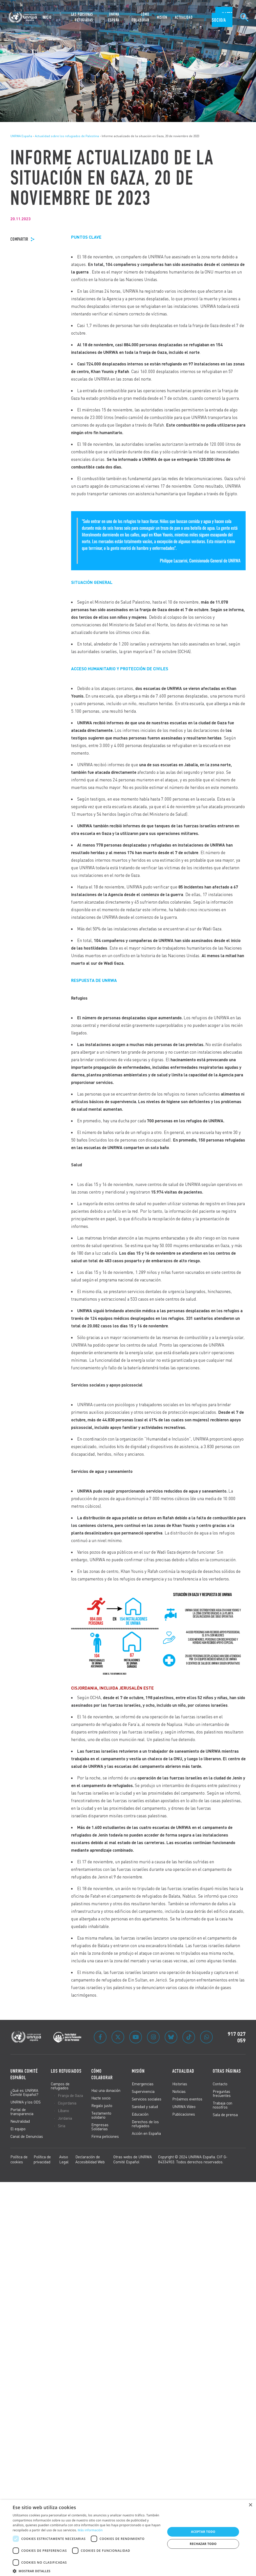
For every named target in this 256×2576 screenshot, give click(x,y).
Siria (61, 2126)
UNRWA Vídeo (184, 2106)
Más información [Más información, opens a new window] (90, 2530)
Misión (138, 2071)
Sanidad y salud (145, 2106)
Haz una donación (105, 2090)
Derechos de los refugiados (145, 2124)
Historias (179, 2084)
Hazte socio (101, 2098)
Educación (140, 2114)
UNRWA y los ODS (25, 2102)
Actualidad (183, 2071)
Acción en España (146, 2133)
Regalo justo (101, 2105)
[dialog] (128, 2538)
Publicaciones (183, 2114)
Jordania (65, 2118)
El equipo (18, 2129)
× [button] (250, 2505)
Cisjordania (67, 2103)
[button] (87, 2570)
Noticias (179, 2091)
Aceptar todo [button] (203, 2532)
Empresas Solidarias (100, 2127)
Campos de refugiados (60, 2086)
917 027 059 (237, 2037)
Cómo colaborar (102, 2074)
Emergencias (143, 2084)
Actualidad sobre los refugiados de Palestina (67, 136)
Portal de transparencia (21, 2112)
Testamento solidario (101, 2115)
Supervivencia (143, 2091)
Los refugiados (66, 2071)
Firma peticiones (105, 2136)
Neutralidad (20, 2121)
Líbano (63, 2111)
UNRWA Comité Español (24, 2074)
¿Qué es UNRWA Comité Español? (24, 2092)
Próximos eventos (187, 2099)
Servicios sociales (146, 2099)
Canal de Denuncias (26, 2136)
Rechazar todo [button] (203, 2544)
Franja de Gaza (70, 2095)
